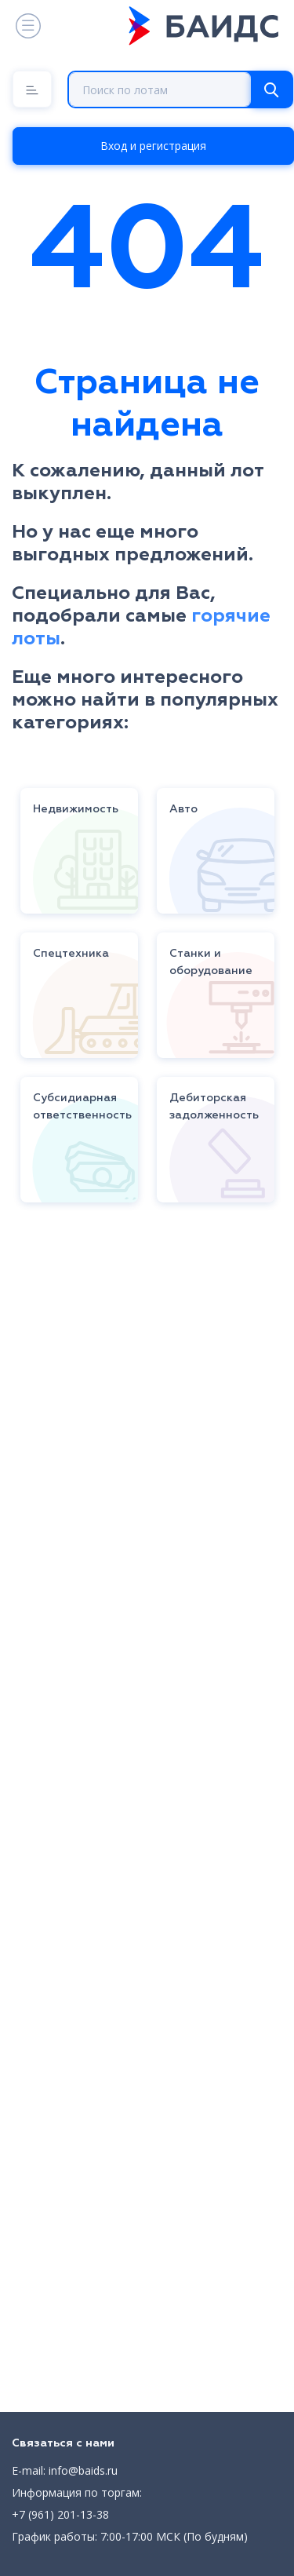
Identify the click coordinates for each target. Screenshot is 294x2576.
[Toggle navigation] (27, 26)
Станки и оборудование (210, 962)
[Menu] (32, 89)
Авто (183, 809)
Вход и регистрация (153, 145)
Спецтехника (71, 953)
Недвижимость (75, 809)
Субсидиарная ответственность (82, 1107)
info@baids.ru (83, 2470)
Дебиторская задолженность (214, 1107)
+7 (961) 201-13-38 (60, 2514)
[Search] (271, 89)
